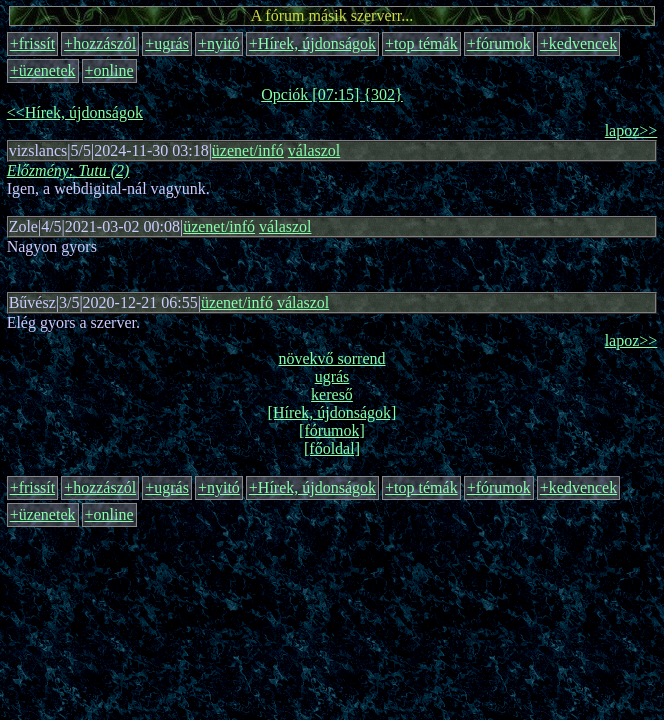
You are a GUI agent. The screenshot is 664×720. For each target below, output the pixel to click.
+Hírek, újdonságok (312, 43)
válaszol (314, 150)
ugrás (332, 376)
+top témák (421, 43)
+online (109, 70)
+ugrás (167, 43)
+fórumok (499, 43)
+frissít (32, 43)
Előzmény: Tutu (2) (68, 170)
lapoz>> (631, 130)
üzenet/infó (248, 150)
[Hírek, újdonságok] (332, 412)
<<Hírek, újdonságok (75, 112)
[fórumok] (332, 430)
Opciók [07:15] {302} (332, 94)
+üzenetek (43, 70)
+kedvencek (578, 43)
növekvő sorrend (331, 358)
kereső (332, 394)
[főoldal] (332, 448)
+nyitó (219, 43)
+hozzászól (100, 43)
